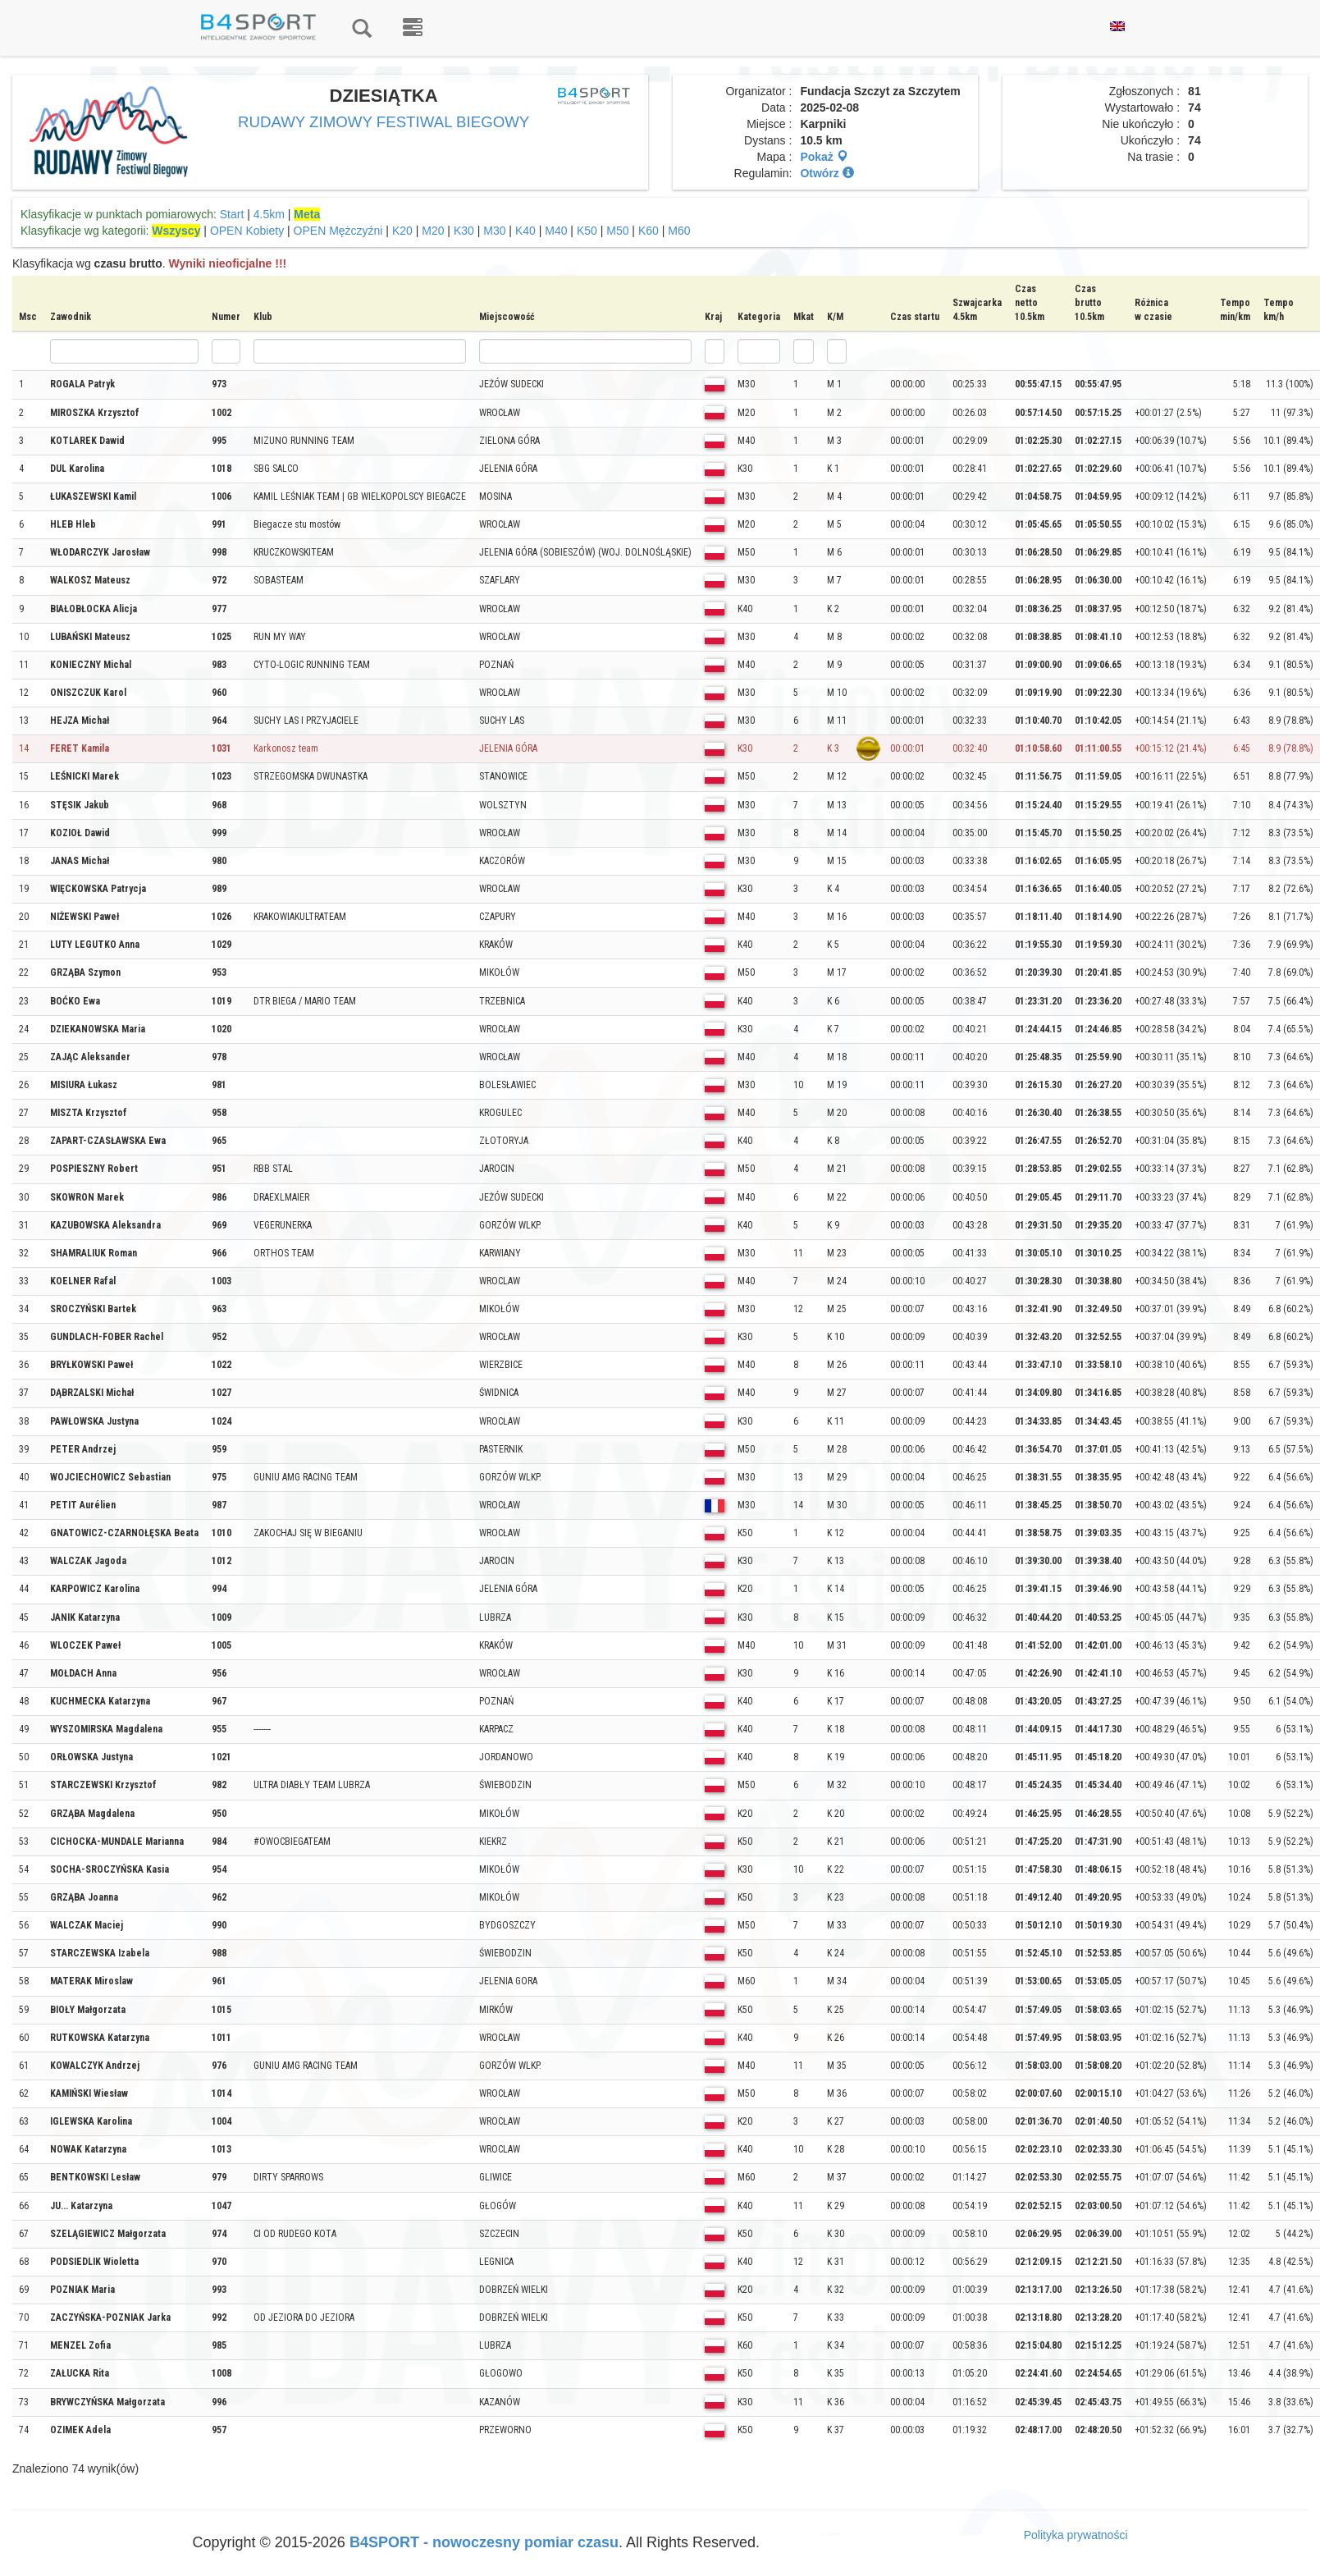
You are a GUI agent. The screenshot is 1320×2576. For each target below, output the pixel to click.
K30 (464, 230)
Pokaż (823, 156)
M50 (617, 230)
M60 (679, 230)
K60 (648, 230)
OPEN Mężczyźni (338, 230)
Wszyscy (176, 230)
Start (232, 214)
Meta (307, 214)
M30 (494, 230)
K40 (525, 230)
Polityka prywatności (1076, 2535)
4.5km (269, 214)
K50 (587, 230)
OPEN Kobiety (247, 230)
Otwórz (826, 173)
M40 (556, 230)
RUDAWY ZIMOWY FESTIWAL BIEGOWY (383, 121)
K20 (402, 230)
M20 (433, 230)
